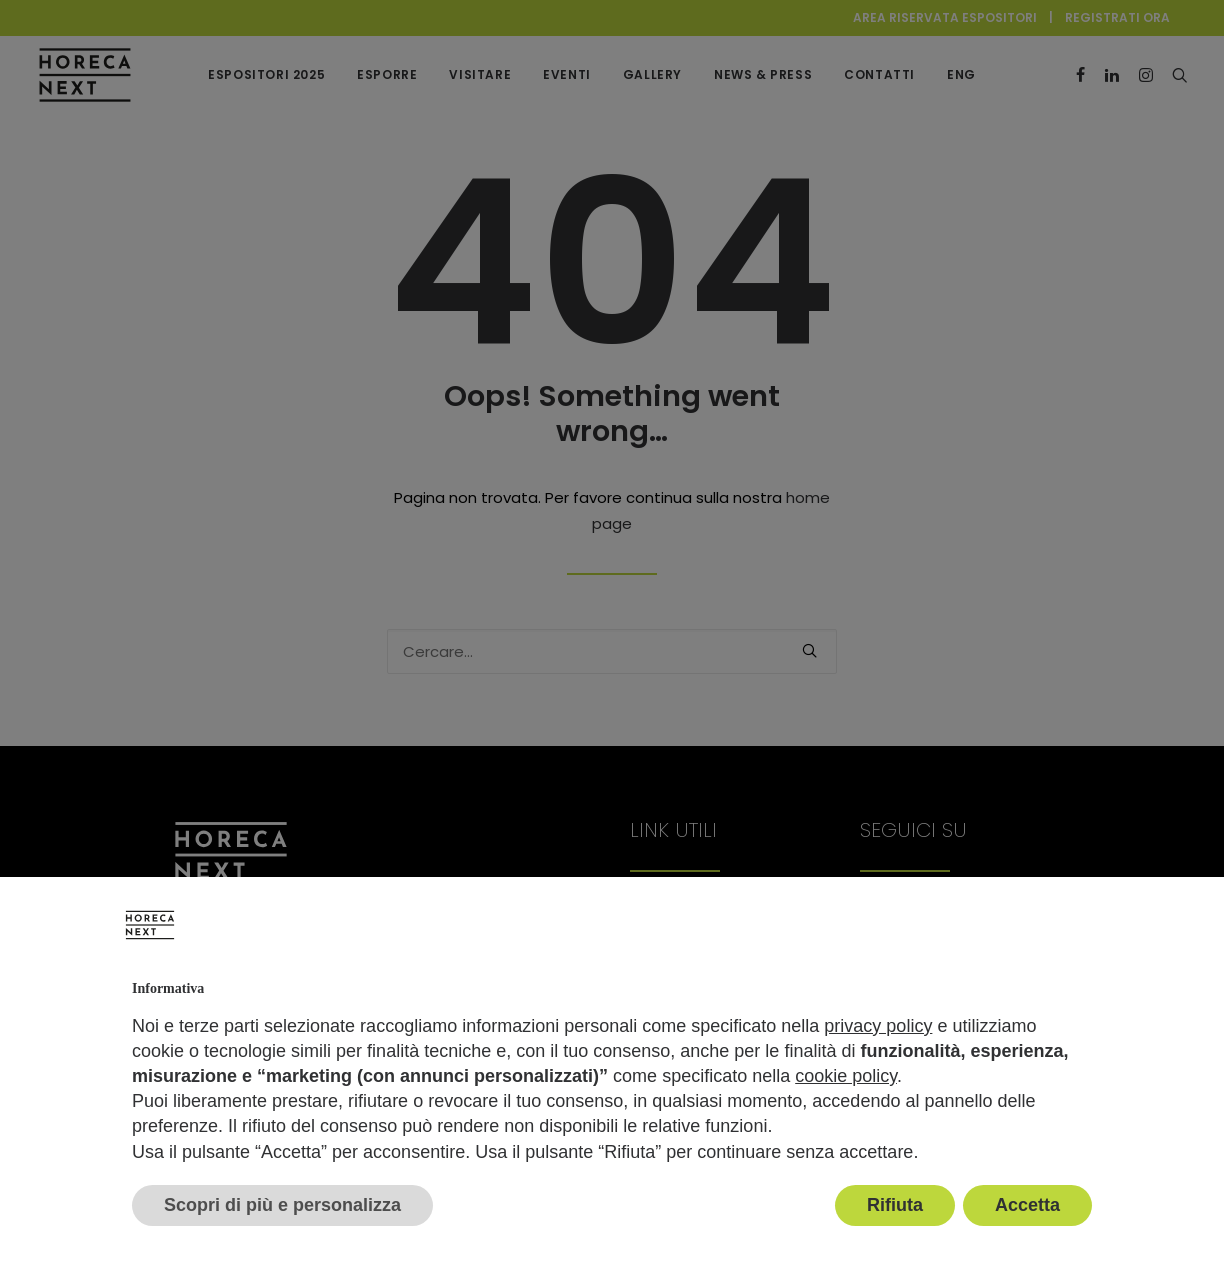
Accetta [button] (1027, 1205)
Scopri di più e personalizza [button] (282, 1205)
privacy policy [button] (878, 1026)
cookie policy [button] (846, 1076)
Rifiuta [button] (895, 1205)
